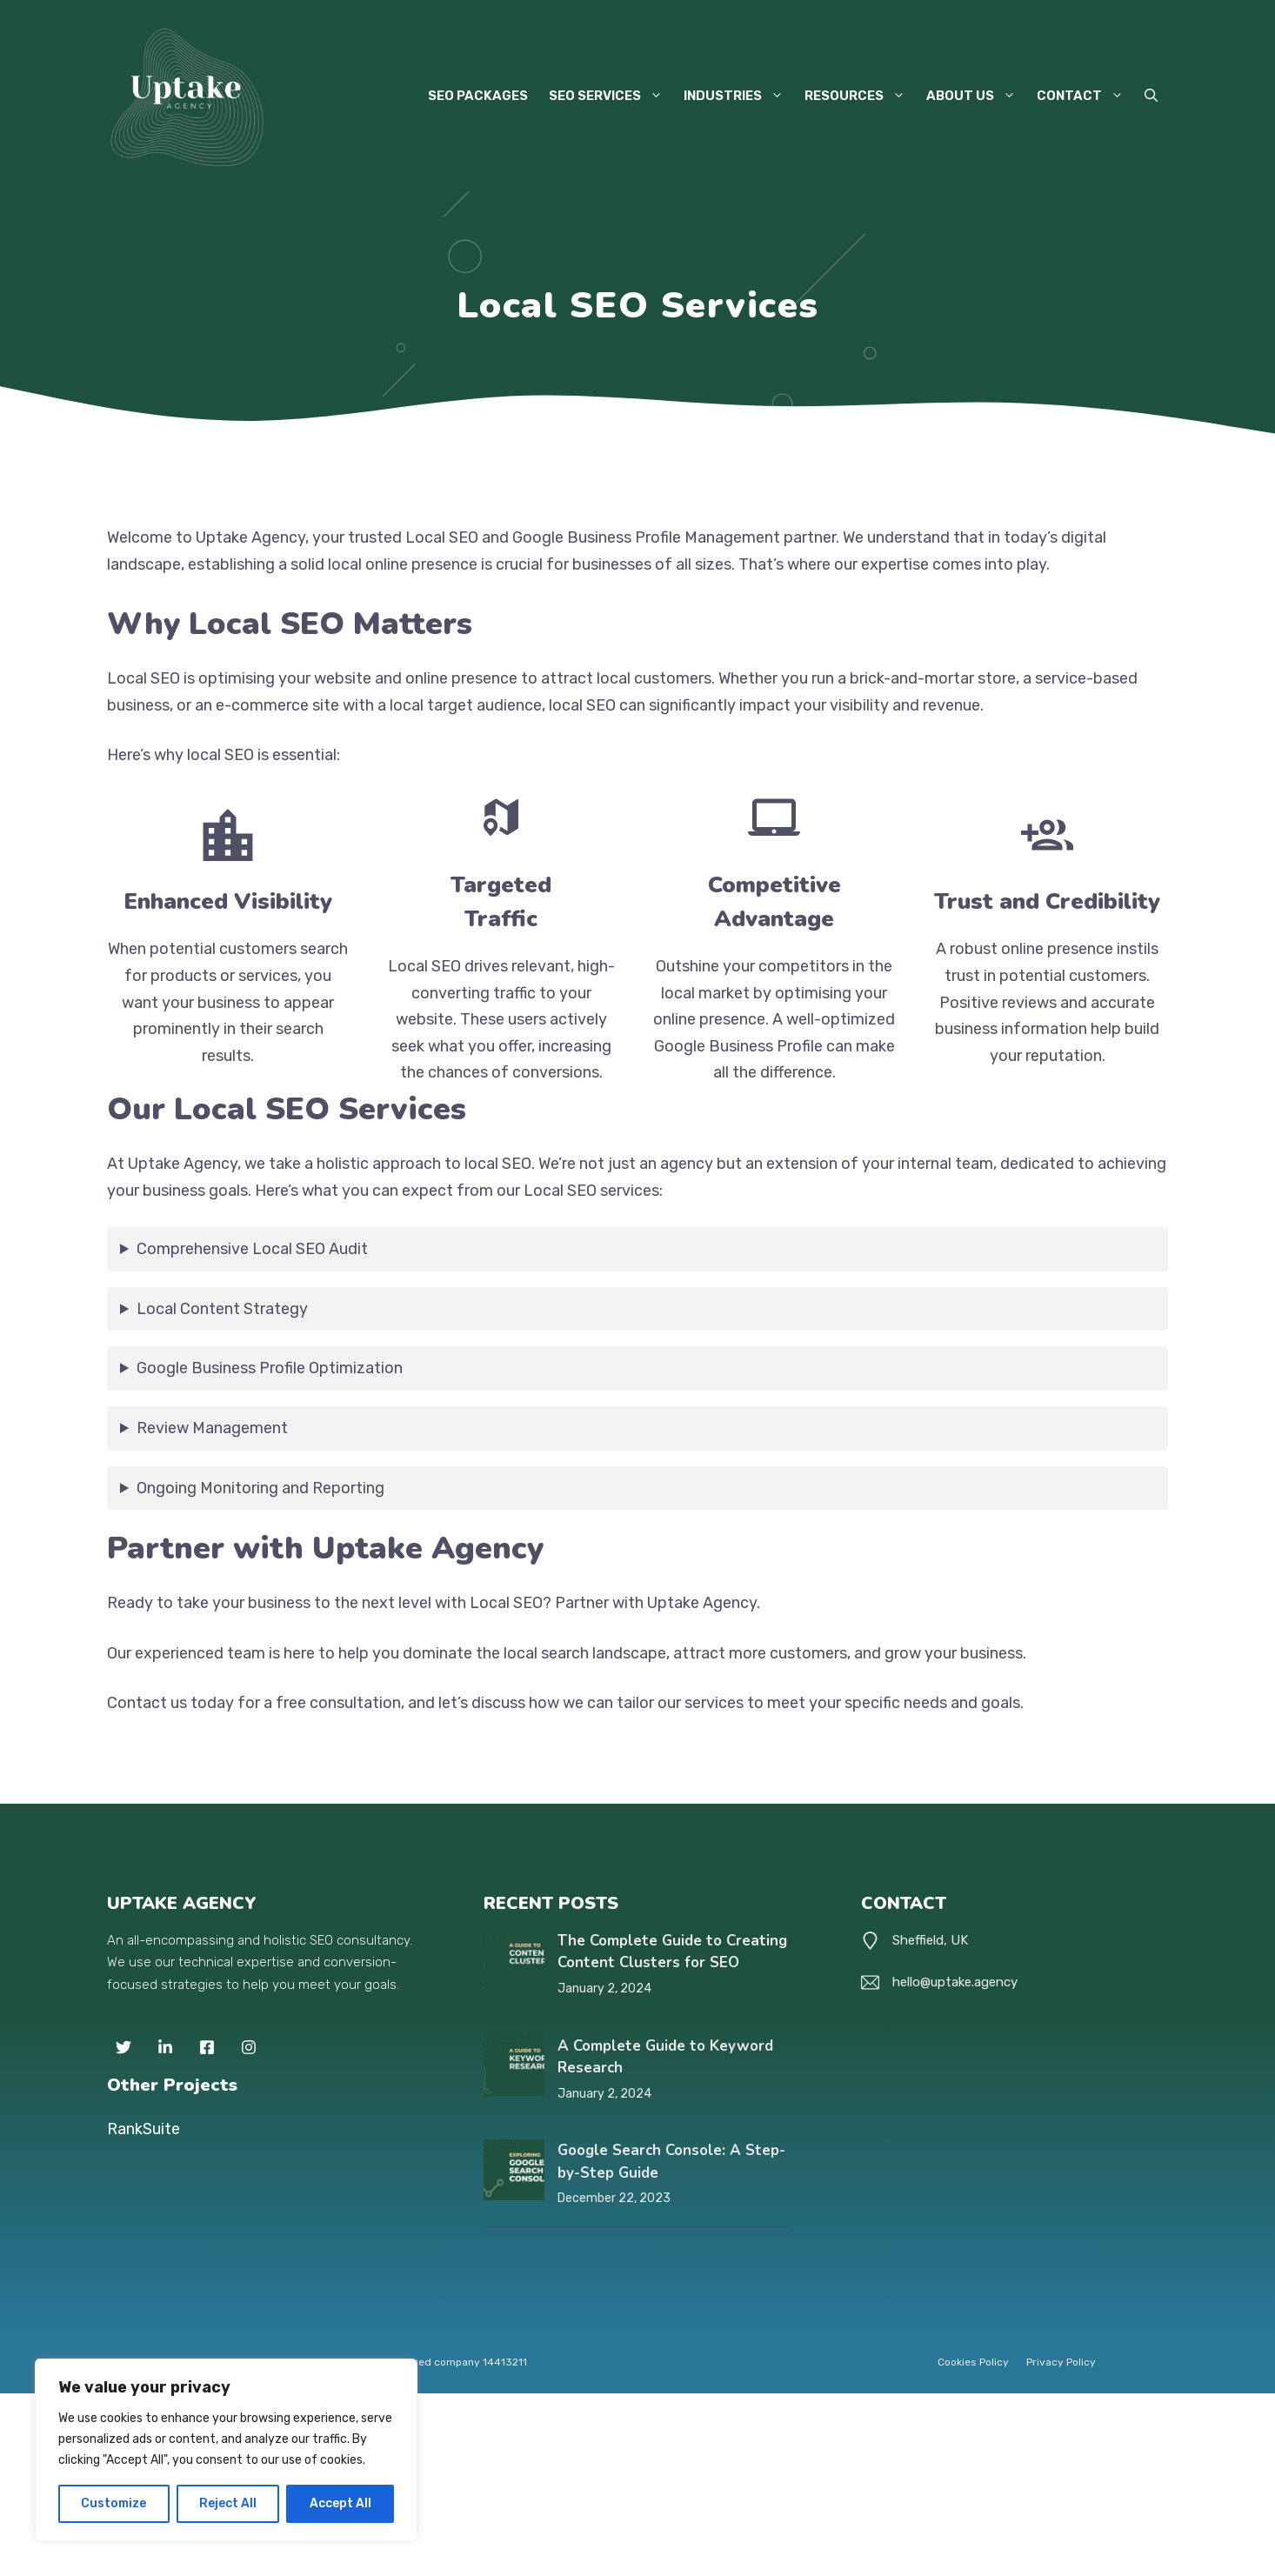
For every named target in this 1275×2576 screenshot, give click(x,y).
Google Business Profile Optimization (270, 1368)
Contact (1085, 96)
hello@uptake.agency (955, 1982)
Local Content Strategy (222, 1308)
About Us (976, 96)
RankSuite (143, 2129)
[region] (226, 2450)
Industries (739, 96)
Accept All (340, 2503)
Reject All (228, 2503)
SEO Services (611, 96)
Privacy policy (1061, 2362)
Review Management (212, 1428)
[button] (1151, 96)
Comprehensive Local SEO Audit (252, 1248)
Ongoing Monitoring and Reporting (260, 1488)
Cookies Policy (973, 2362)
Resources (860, 96)
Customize (113, 2503)
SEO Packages (478, 95)
